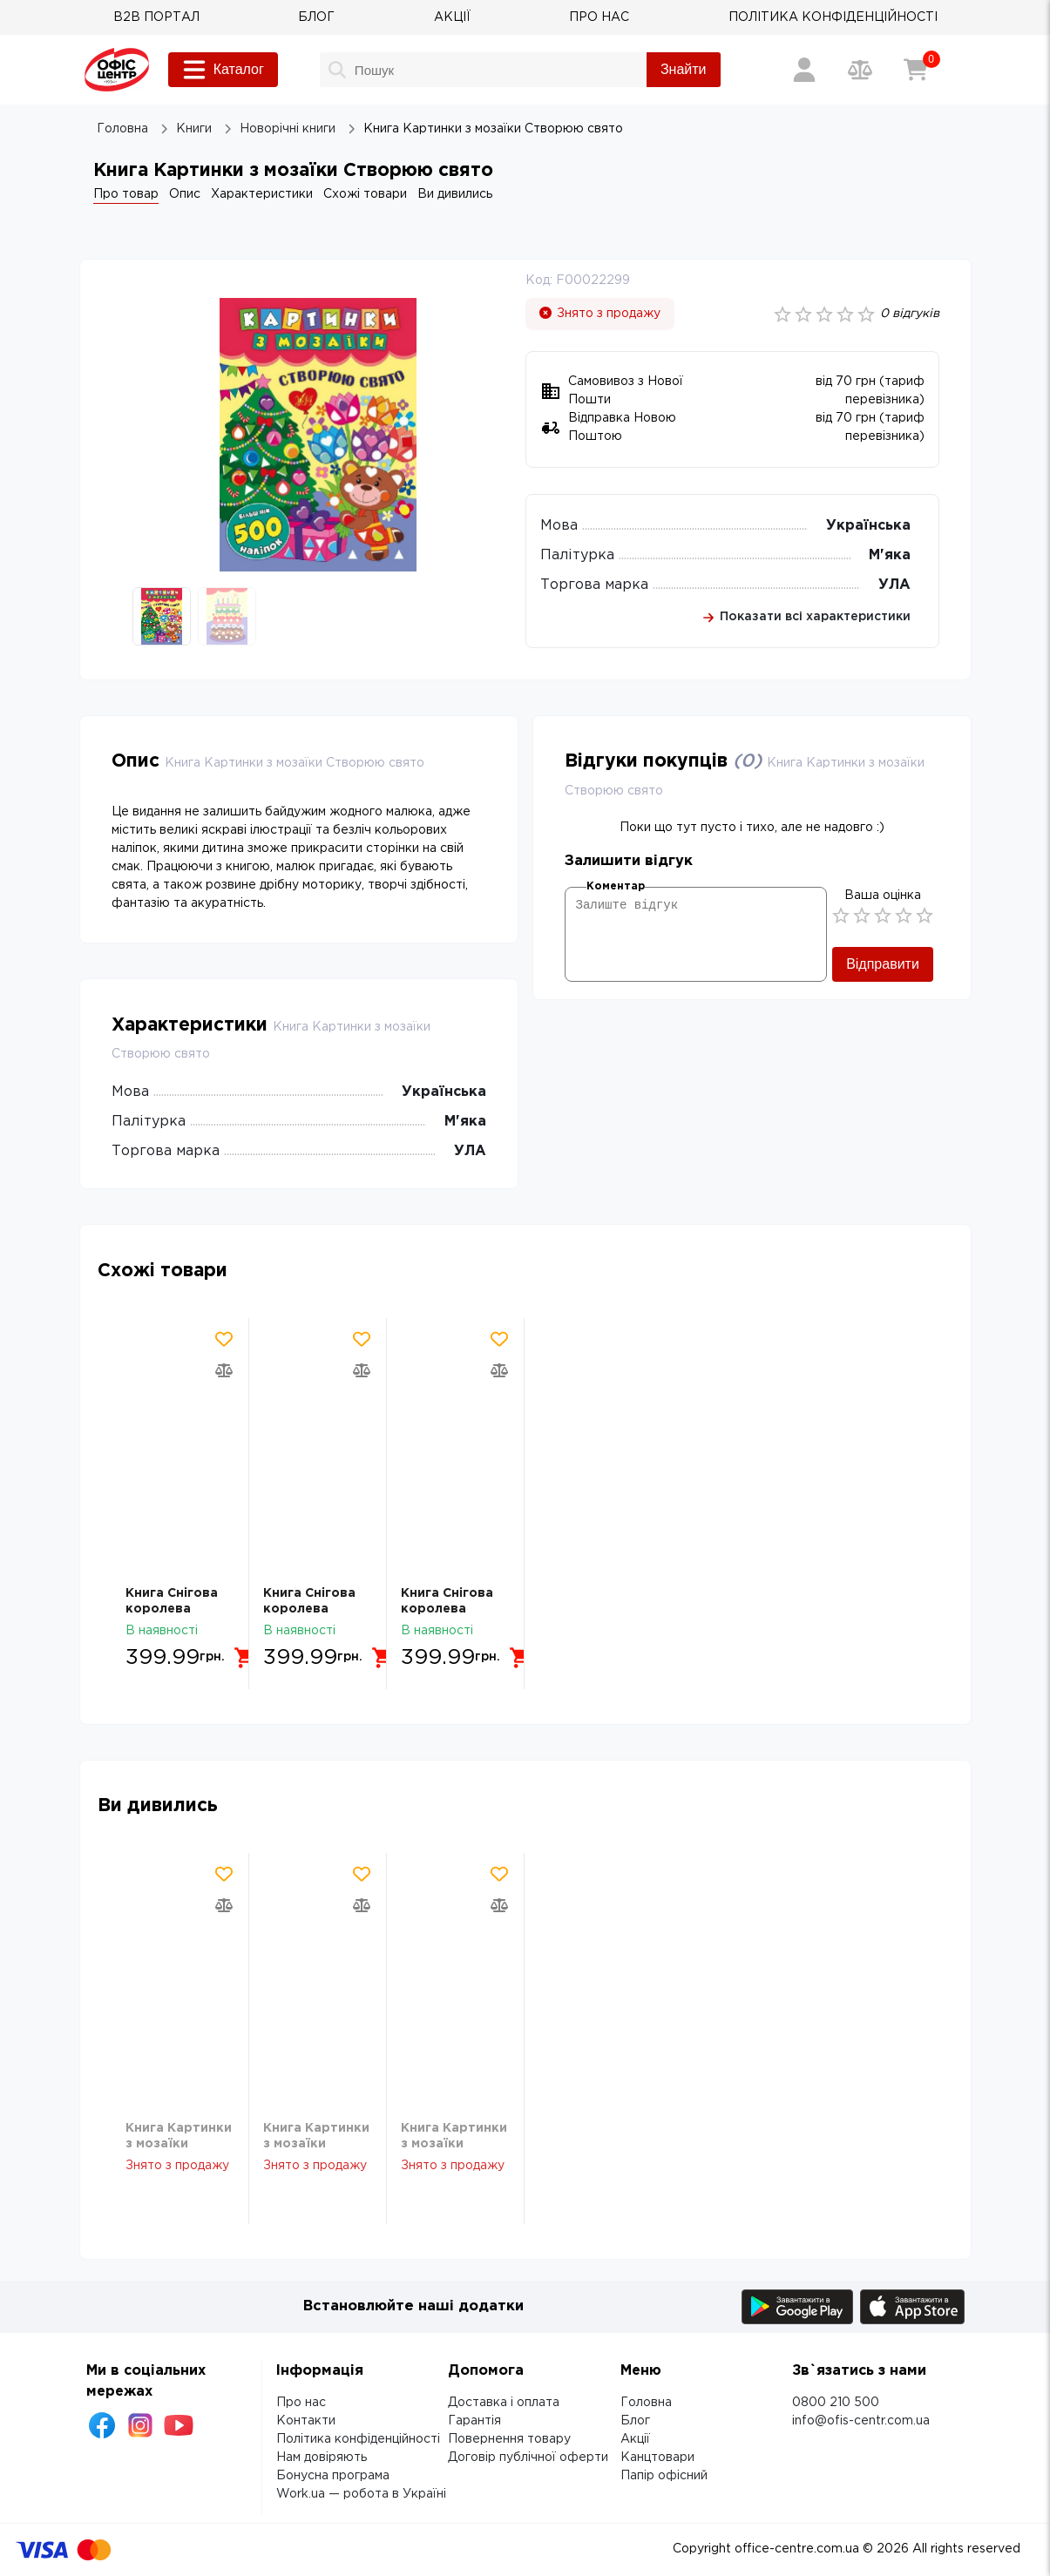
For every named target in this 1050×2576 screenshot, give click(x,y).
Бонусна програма (333, 2476)
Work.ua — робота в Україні (361, 2494)
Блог (635, 2421)
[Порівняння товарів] (860, 69)
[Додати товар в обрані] (224, 1339)
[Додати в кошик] (246, 1657)
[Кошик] (916, 69)
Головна (646, 2402)
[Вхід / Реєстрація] (804, 69)
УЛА (894, 585)
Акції (635, 2439)
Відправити (882, 964)
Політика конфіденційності (358, 2439)
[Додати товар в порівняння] (224, 1370)
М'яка (890, 555)
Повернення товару (509, 2439)
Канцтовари (657, 2457)
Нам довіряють (321, 2457)
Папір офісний (664, 2476)
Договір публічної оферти (528, 2457)
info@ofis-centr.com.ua (861, 2421)
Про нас (301, 2402)
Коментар (615, 886)
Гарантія (474, 2421)
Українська (868, 525)
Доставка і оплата (503, 2402)
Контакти (305, 2421)
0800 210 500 (835, 2402)
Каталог (223, 69)
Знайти (683, 69)
